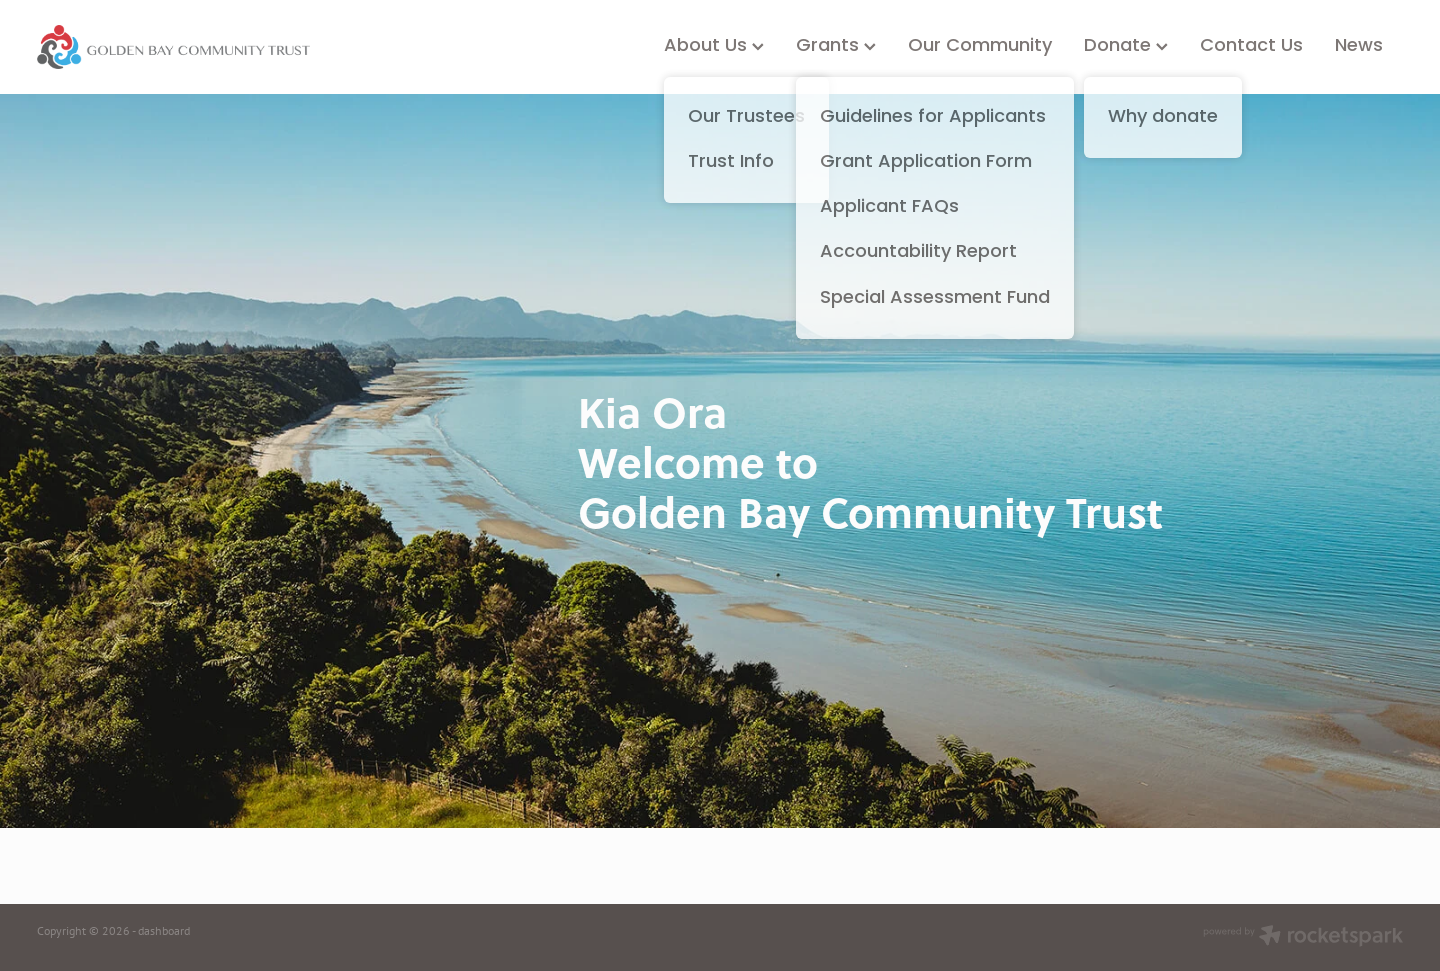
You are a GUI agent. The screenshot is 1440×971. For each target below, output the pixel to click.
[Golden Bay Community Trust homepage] (173, 47)
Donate (1126, 46)
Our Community (980, 46)
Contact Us (1251, 46)
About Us (714, 46)
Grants (836, 46)
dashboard (164, 930)
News (1359, 46)
